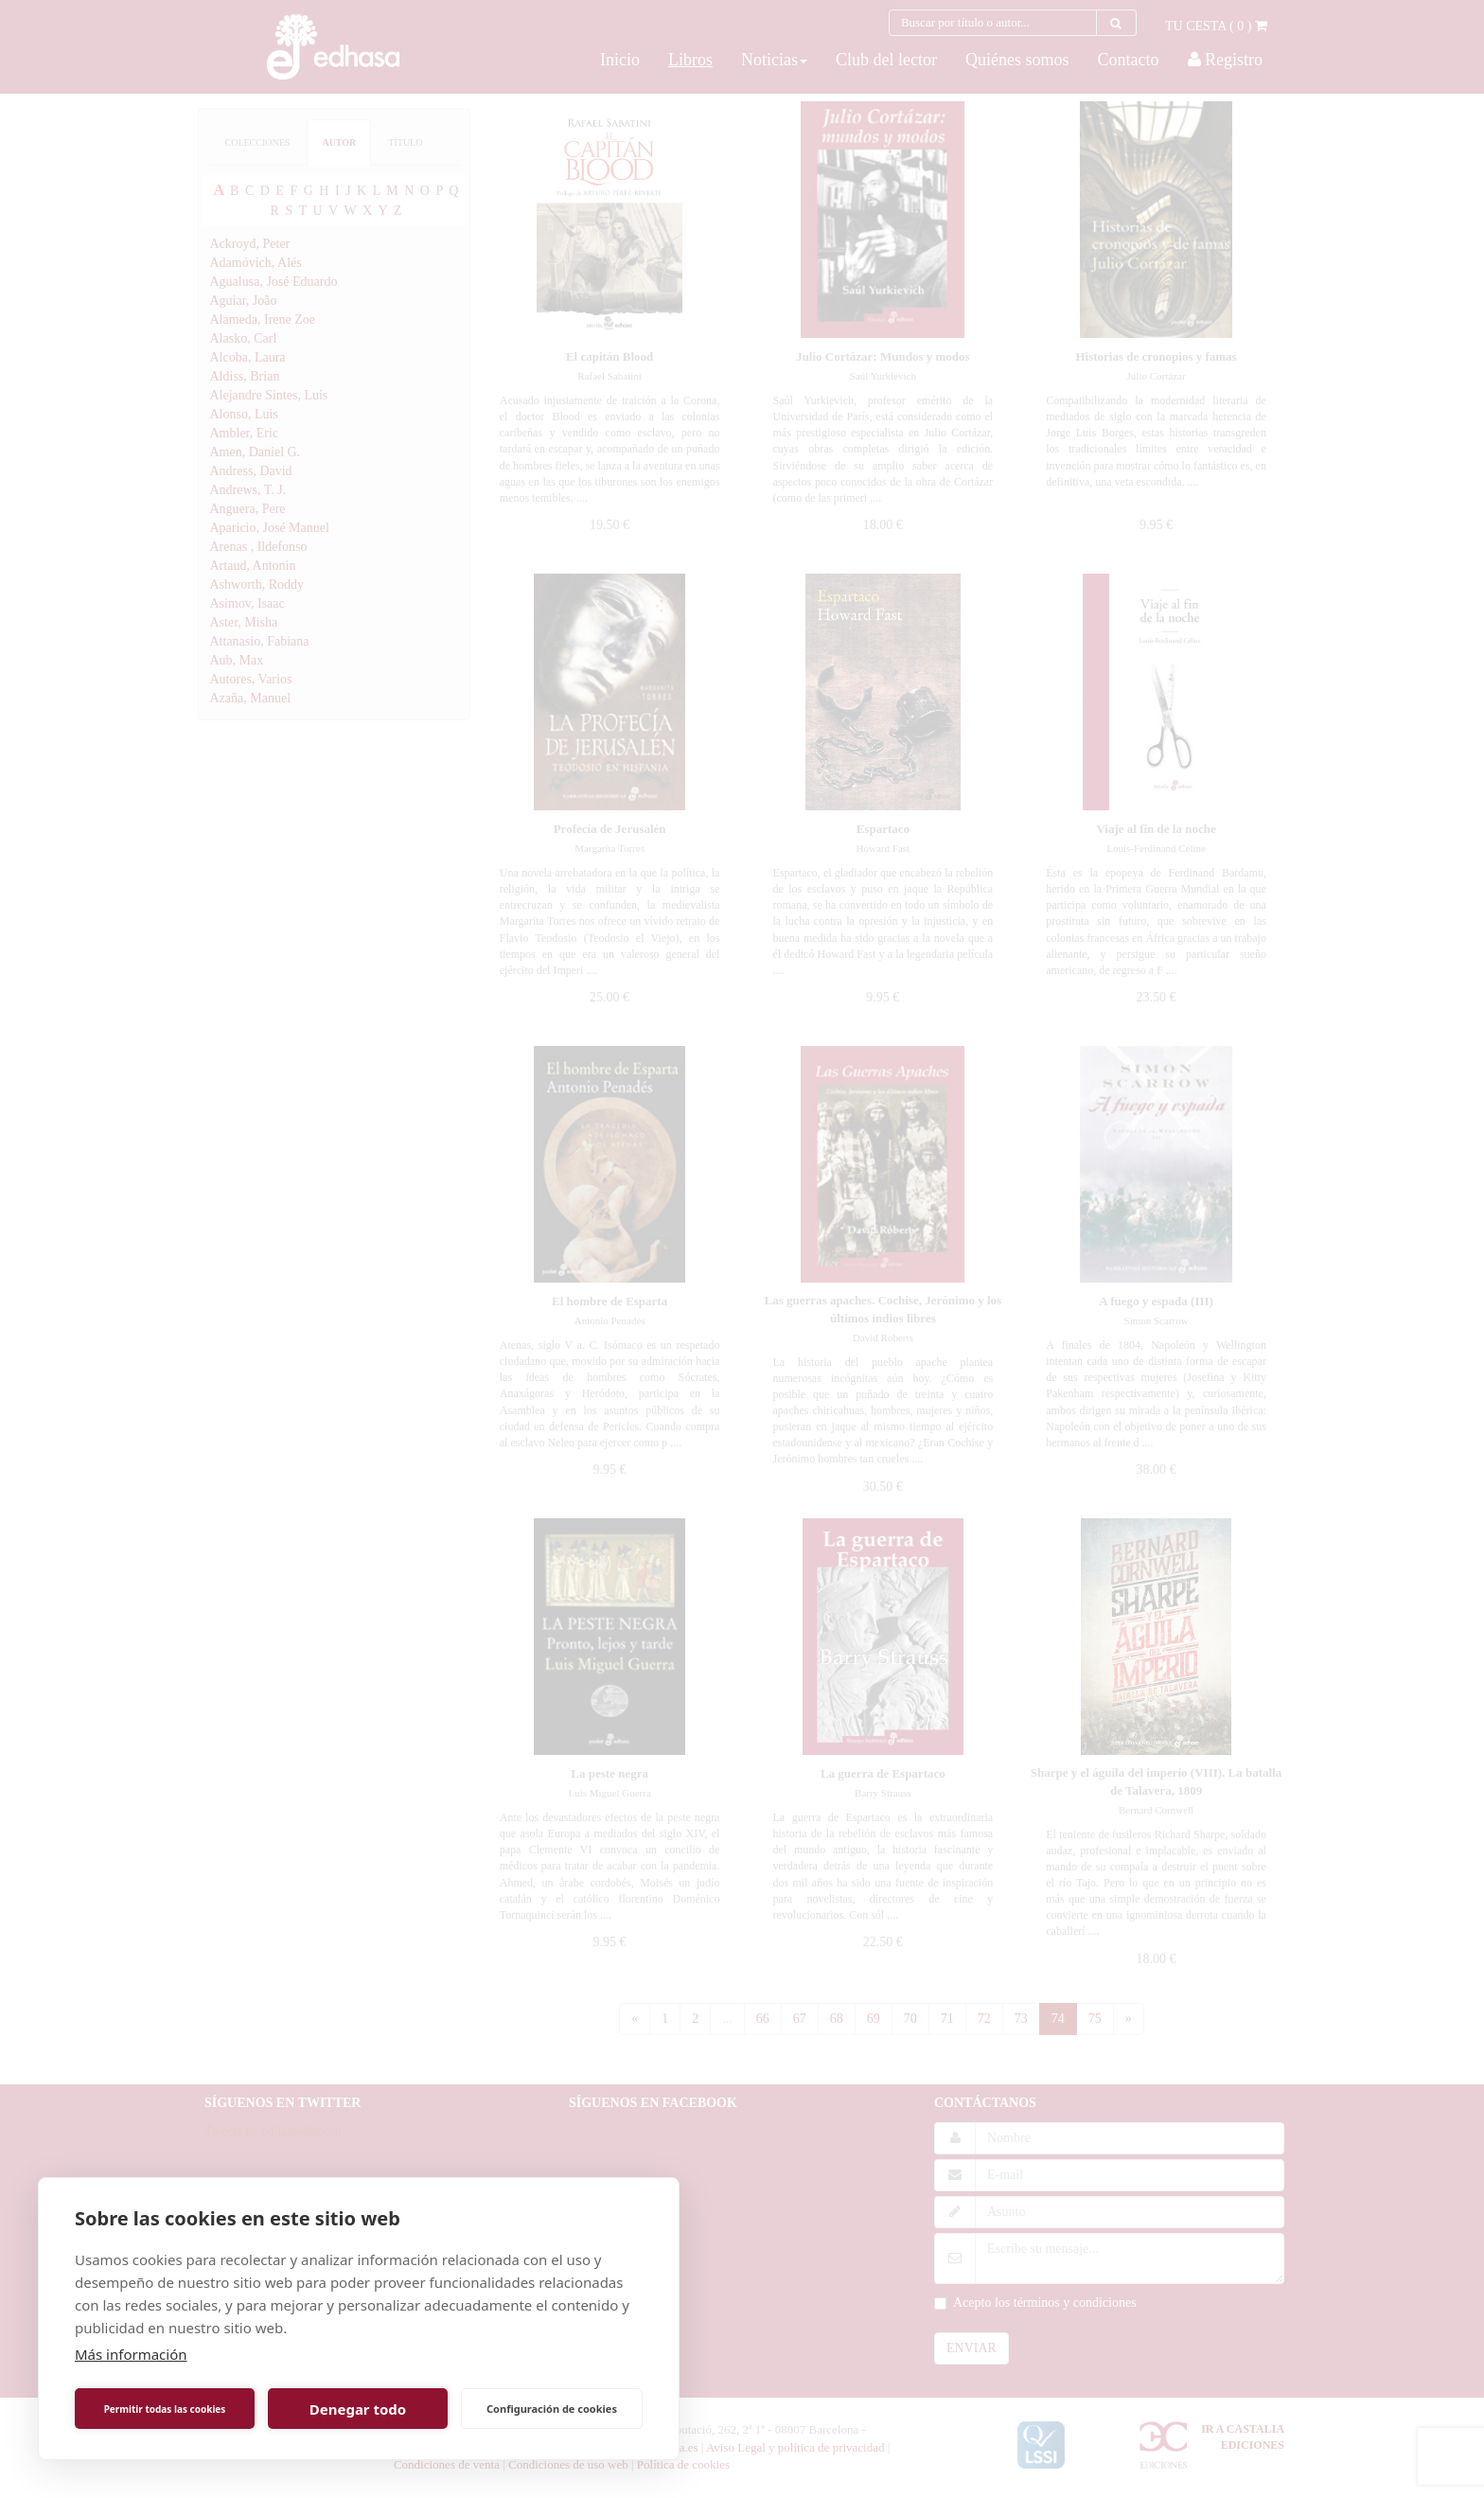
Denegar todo (357, 2409)
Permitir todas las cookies (165, 2409)
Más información (131, 2354)
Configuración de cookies (551, 2408)
